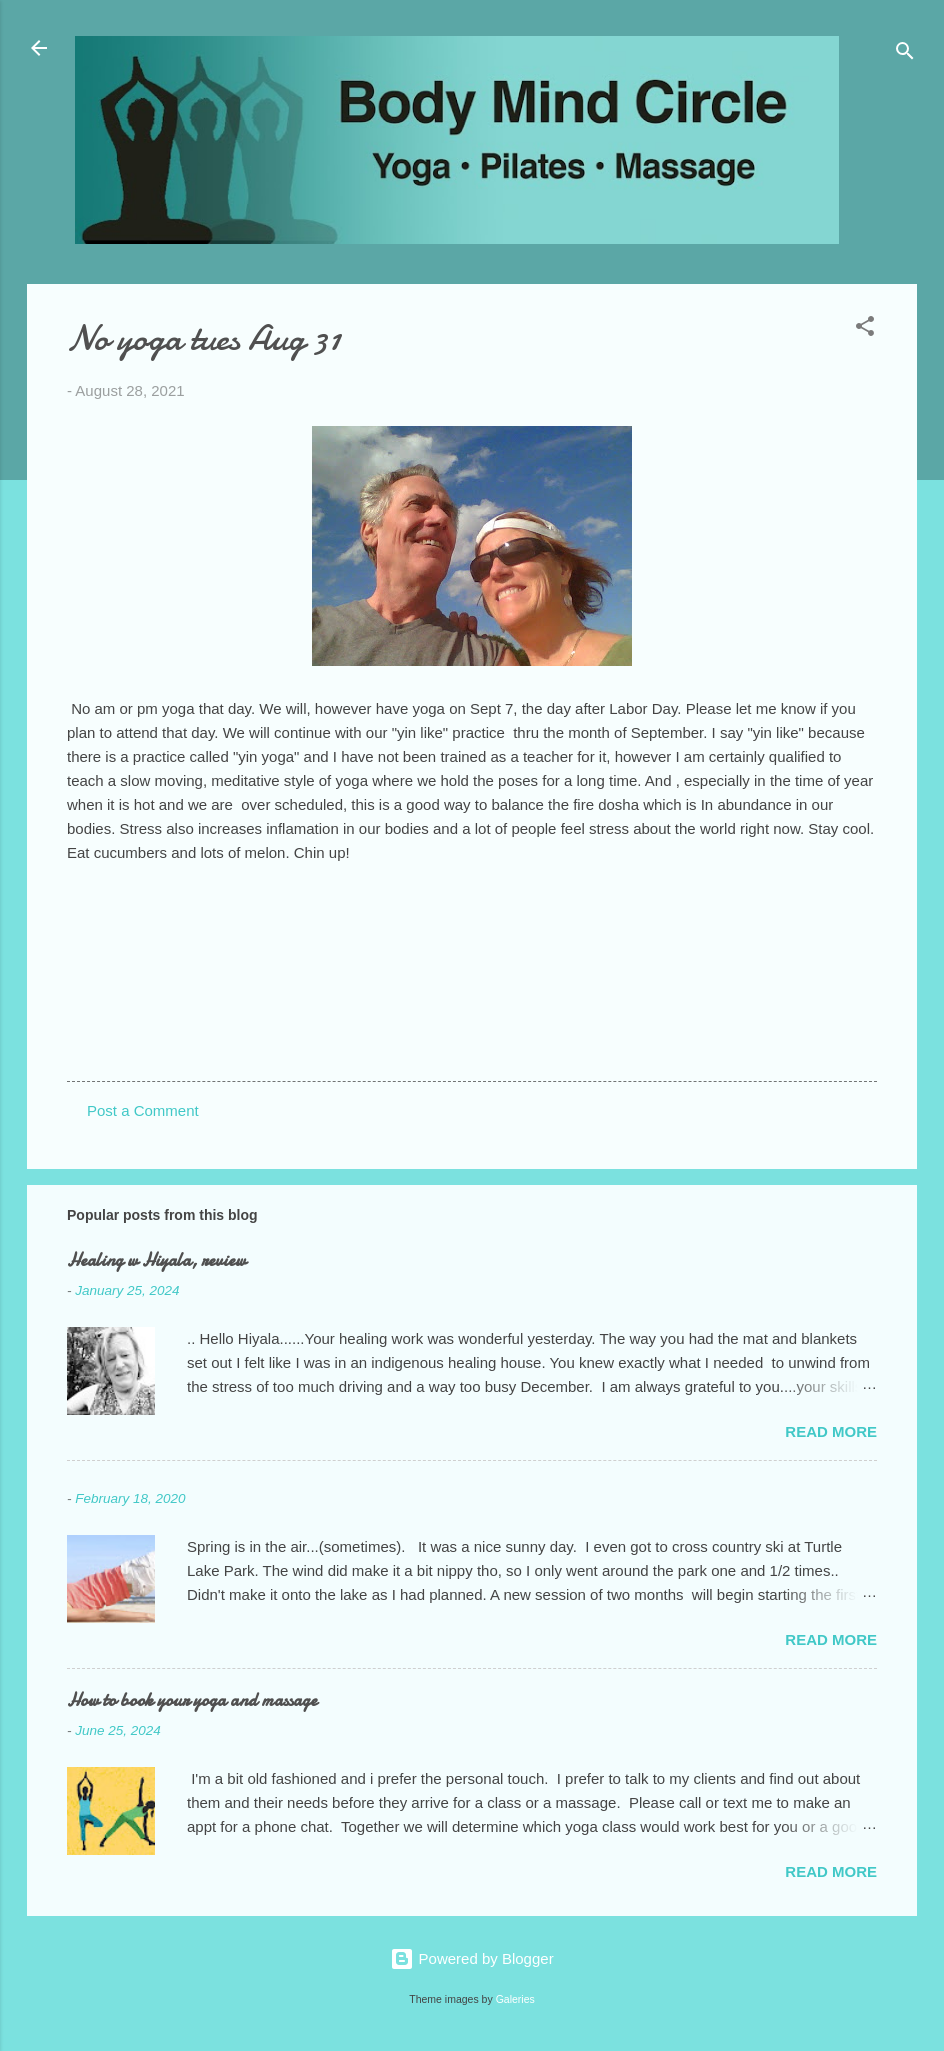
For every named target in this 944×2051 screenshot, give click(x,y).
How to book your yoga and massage (192, 1700)
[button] (865, 329)
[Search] (905, 54)
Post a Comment (143, 1110)
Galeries (515, 1999)
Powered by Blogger (471, 1958)
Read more (831, 1431)
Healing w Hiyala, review (156, 1260)
